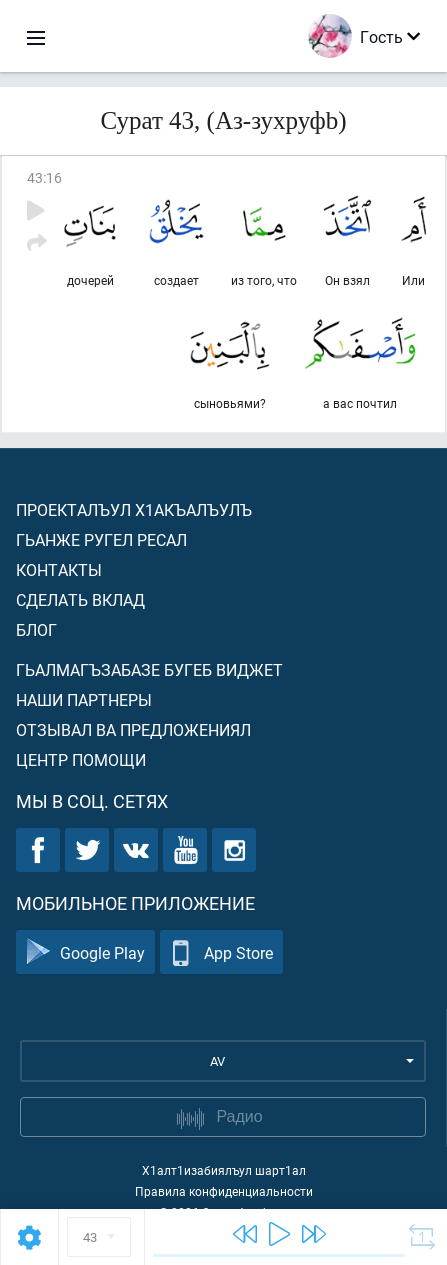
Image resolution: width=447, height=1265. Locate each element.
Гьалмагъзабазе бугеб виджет (149, 669)
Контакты (59, 569)
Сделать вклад (80, 599)
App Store (221, 952)
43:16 (44, 177)
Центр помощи (81, 759)
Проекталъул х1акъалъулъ (134, 509)
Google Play (85, 952)
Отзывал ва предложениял (133, 729)
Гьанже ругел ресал (101, 539)
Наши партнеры (84, 699)
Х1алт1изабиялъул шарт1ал (224, 1170)
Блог (36, 629)
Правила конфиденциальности (224, 1191)
